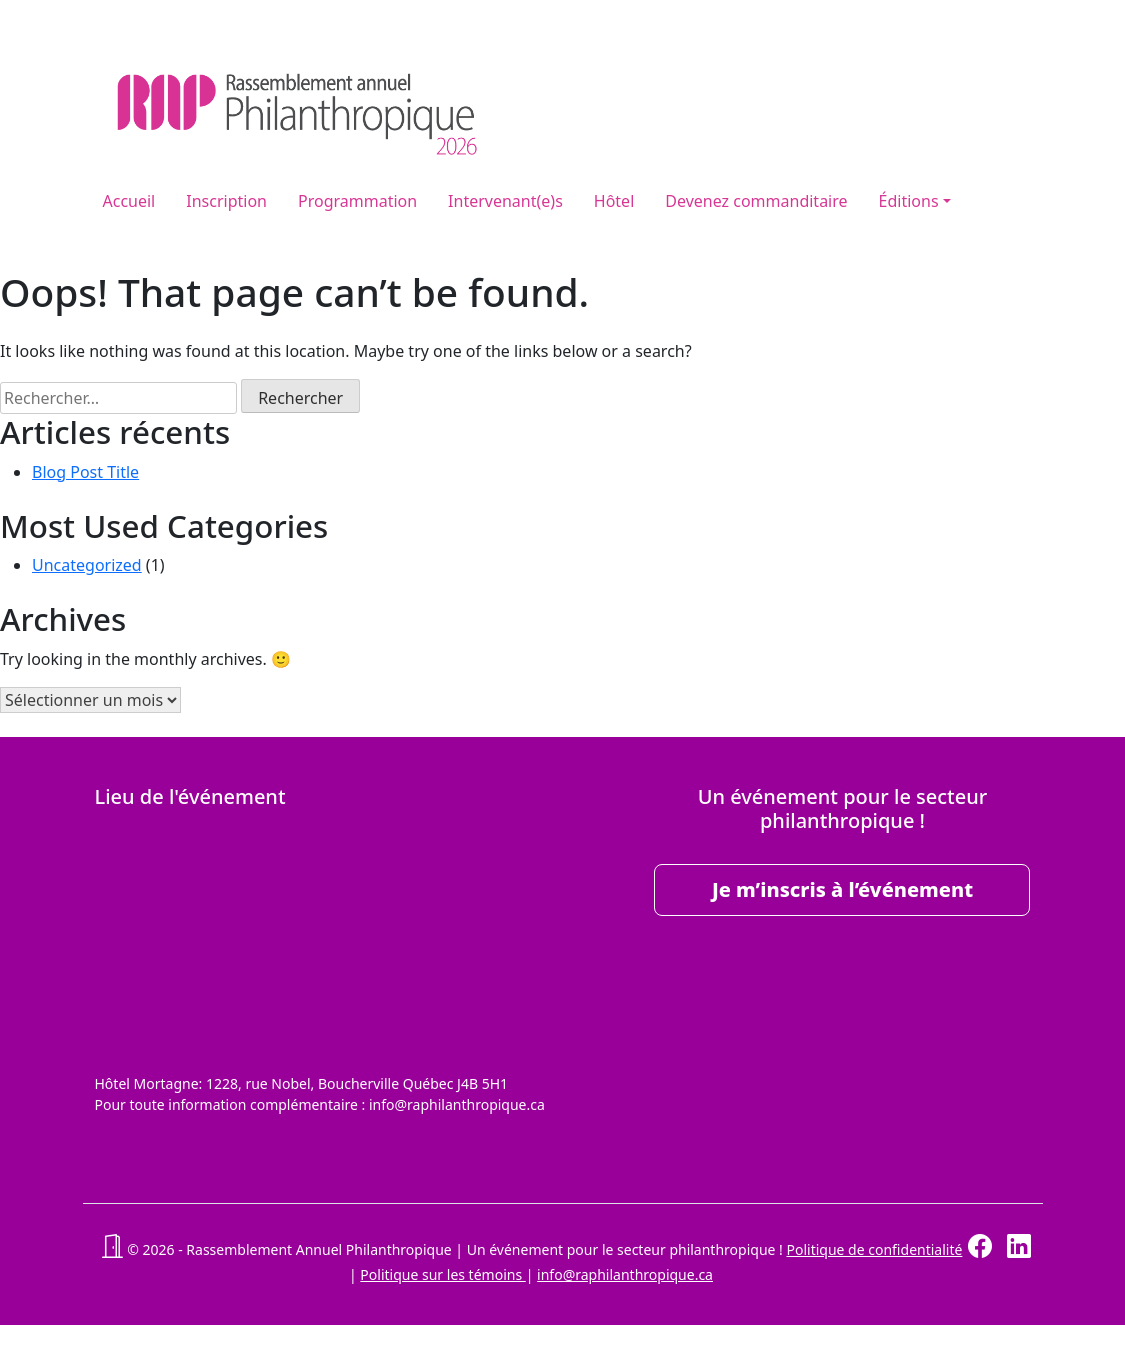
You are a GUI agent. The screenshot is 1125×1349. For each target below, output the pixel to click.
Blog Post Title (85, 472)
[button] (112, 1249)
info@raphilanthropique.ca (625, 1274)
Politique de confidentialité (874, 1249)
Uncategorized (87, 565)
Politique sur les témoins (442, 1274)
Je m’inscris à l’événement (842, 889)
